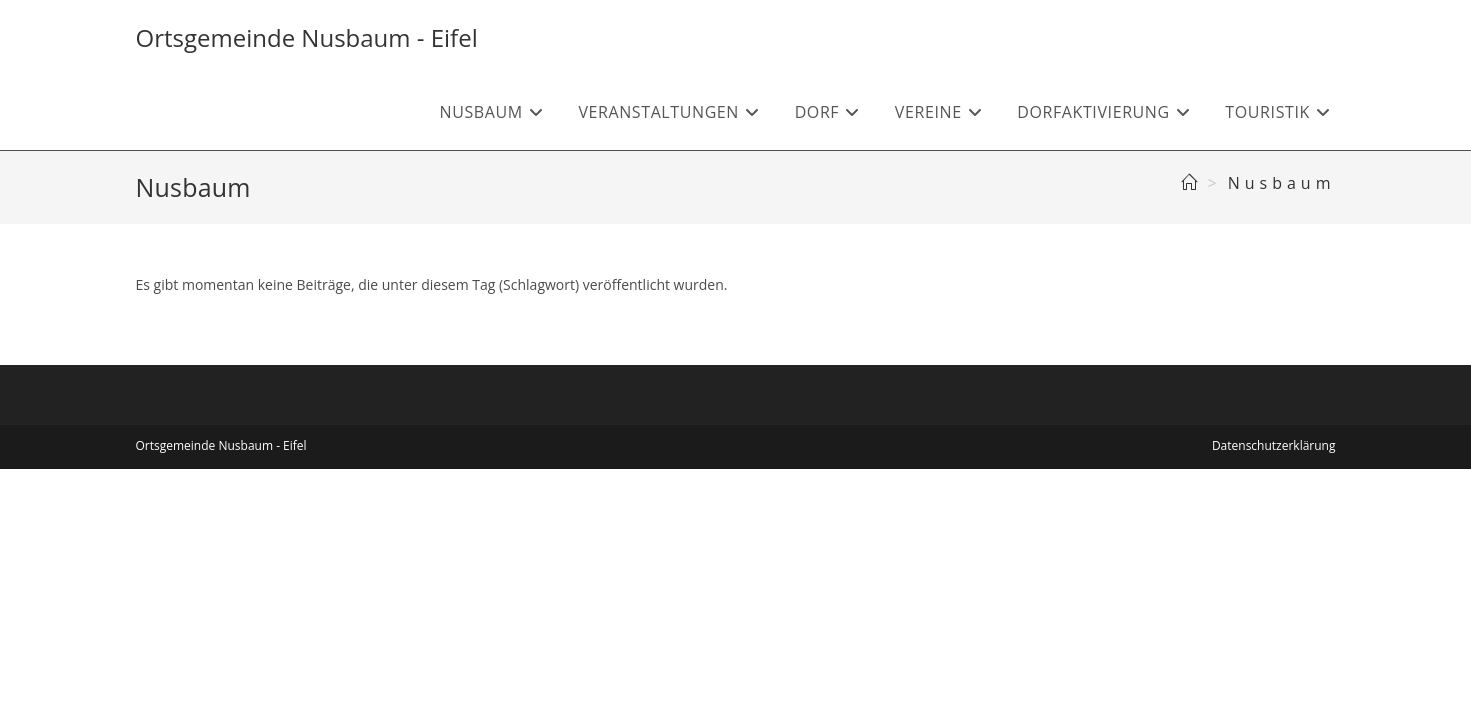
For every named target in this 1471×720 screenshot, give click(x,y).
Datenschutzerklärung (1274, 445)
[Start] (1191, 183)
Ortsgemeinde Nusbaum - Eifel (307, 37)
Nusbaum (1282, 183)
